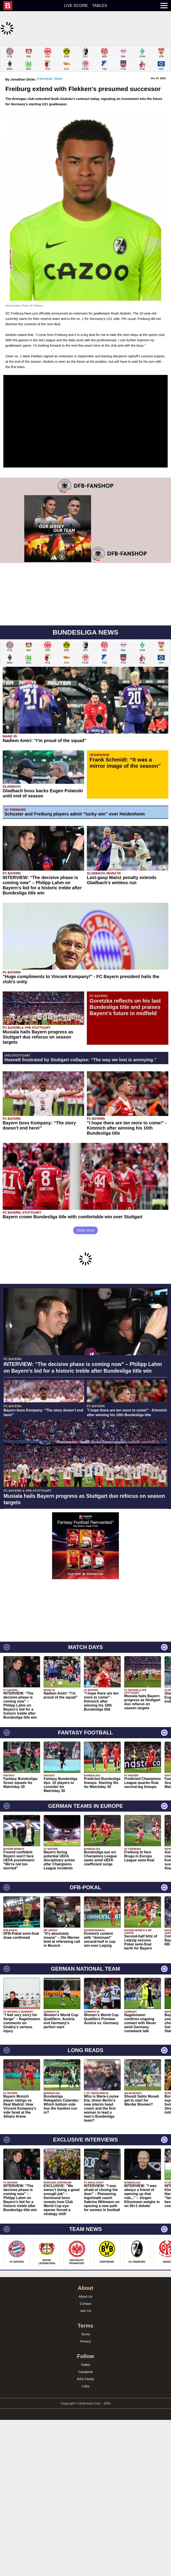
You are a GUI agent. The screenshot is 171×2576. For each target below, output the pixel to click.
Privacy (85, 2466)
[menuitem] (10, 5)
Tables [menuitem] (99, 5)
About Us (85, 2421)
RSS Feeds (85, 2504)
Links (85, 2511)
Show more (86, 1355)
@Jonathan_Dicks (49, 137)
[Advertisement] (85, 73)
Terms (85, 2459)
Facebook (85, 2497)
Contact (85, 2428)
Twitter (85, 2489)
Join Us (85, 2435)
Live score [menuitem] (76, 5)
